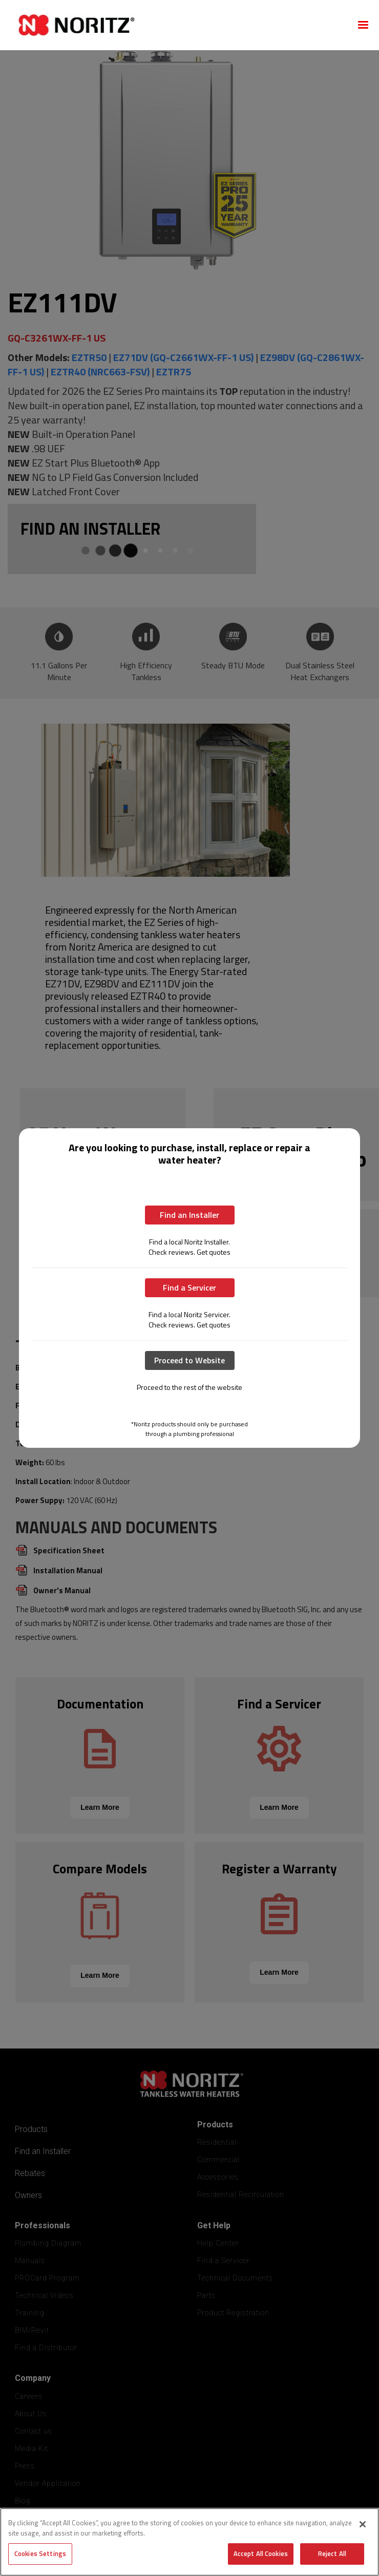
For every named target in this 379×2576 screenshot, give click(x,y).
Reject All (332, 2553)
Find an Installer (189, 1215)
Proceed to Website (189, 1360)
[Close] (362, 2524)
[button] (363, 25)
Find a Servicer (189, 1287)
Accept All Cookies (261, 2553)
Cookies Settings (40, 2553)
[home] (177, 25)
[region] (189, 2542)
